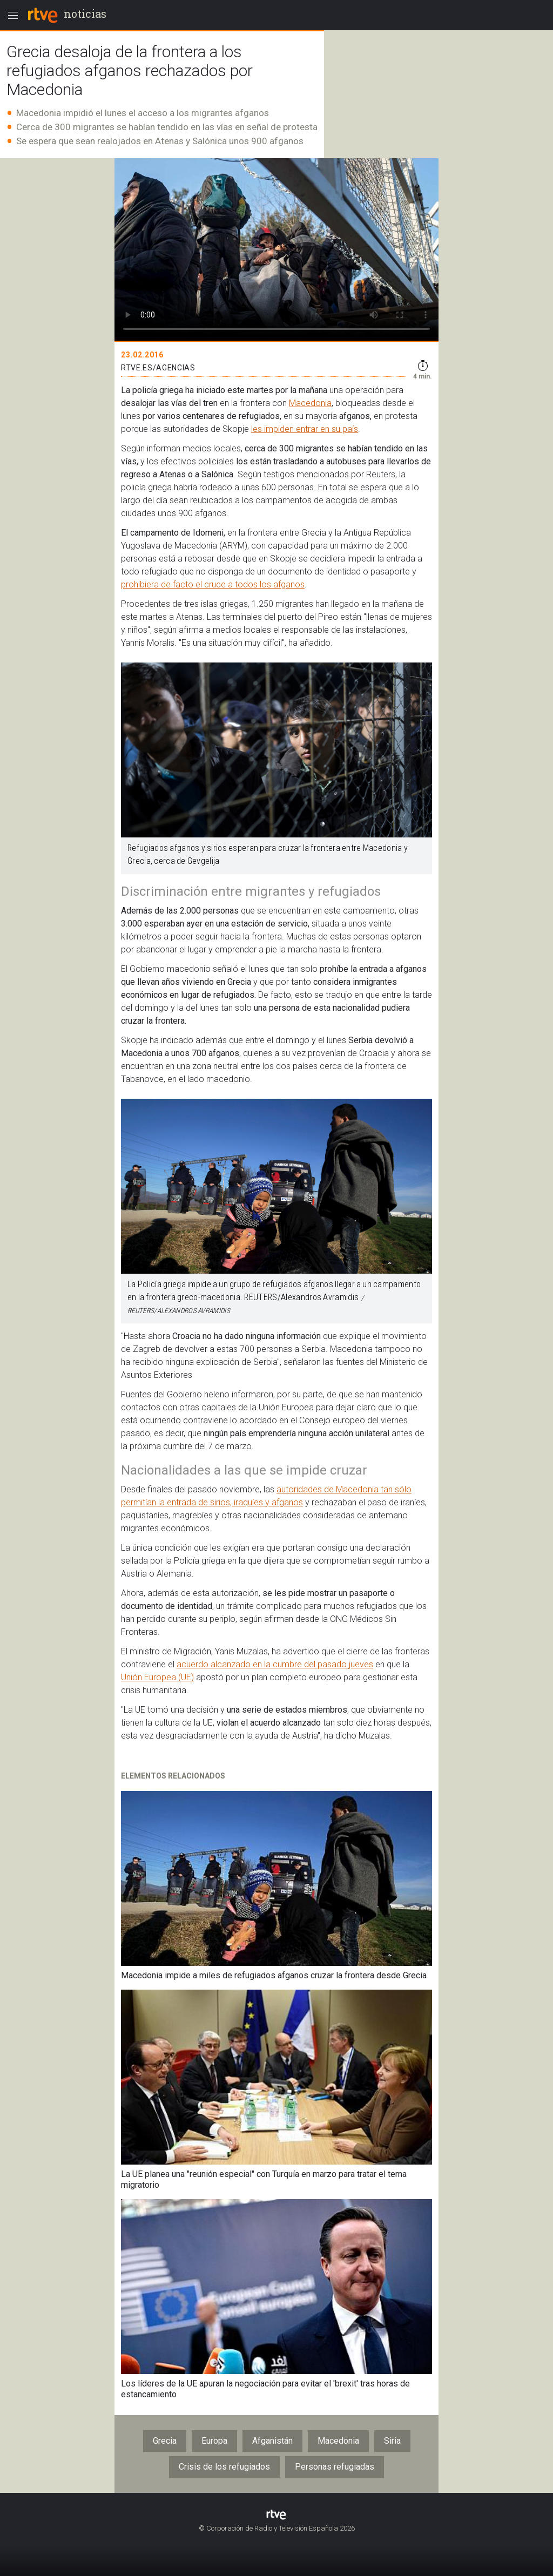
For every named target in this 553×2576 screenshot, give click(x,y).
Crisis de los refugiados (224, 2467)
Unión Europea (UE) (157, 1677)
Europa (214, 2441)
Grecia (165, 2441)
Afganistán (272, 2441)
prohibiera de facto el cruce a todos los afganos (213, 584)
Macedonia (310, 403)
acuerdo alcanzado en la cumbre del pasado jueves (275, 1664)
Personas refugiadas (334, 2467)
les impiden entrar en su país (304, 429)
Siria (392, 2441)
